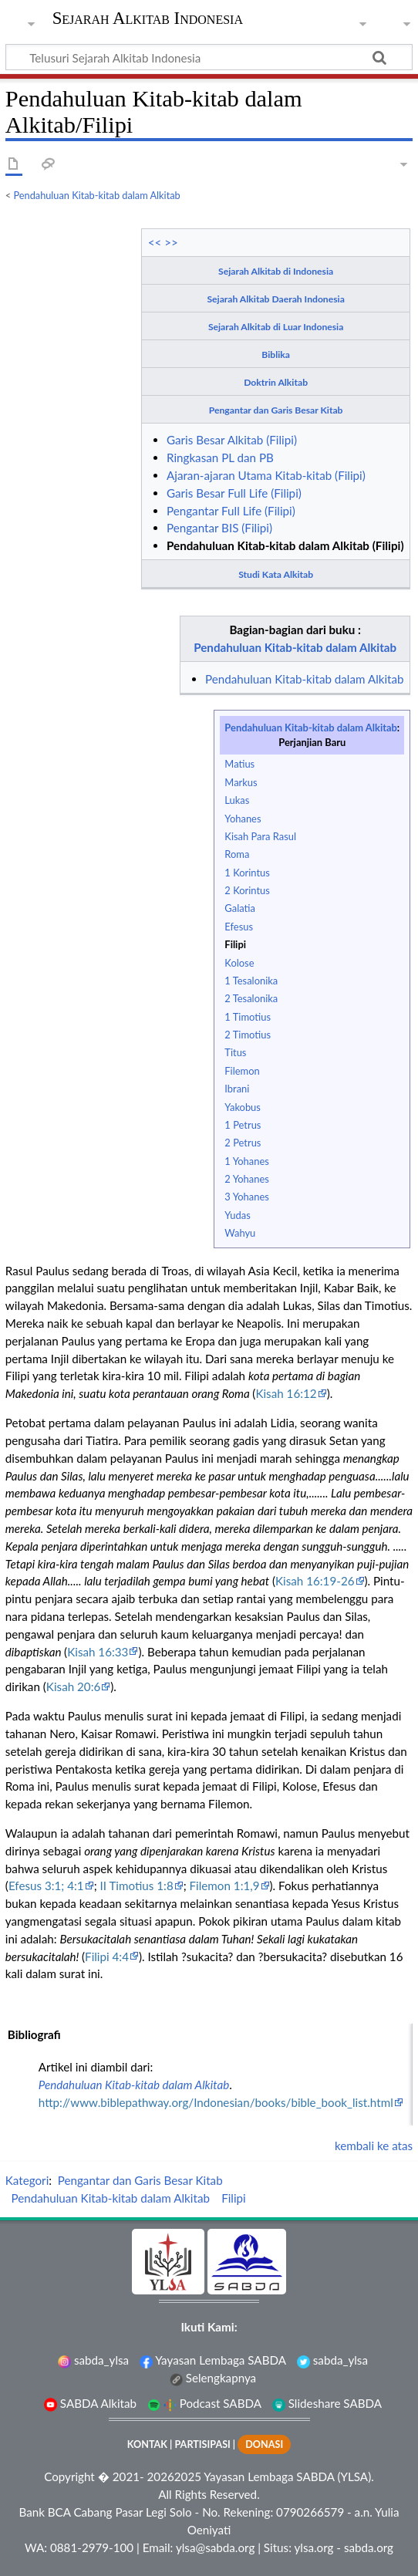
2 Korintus (246, 890)
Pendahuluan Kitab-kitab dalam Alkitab (97, 195)
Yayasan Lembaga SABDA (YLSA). (288, 2476)
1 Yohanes (246, 1161)
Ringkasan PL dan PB (220, 457)
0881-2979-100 (91, 2547)
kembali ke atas (374, 2145)
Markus (240, 782)
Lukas (236, 800)
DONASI (264, 2444)
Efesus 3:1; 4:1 (46, 1885)
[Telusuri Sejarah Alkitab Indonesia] (209, 57)
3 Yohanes (246, 1196)
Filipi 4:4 (107, 1956)
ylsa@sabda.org (215, 2547)
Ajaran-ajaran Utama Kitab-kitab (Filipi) (266, 475)
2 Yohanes (246, 1179)
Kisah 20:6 (73, 1686)
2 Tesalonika (251, 998)
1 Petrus (242, 1125)
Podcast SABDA (204, 2403)
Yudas (237, 1215)
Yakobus (242, 1107)
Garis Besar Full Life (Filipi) (234, 493)
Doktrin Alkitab (276, 382)
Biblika (275, 354)
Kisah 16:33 (97, 1652)
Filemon (241, 1071)
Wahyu (239, 1233)
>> (171, 242)
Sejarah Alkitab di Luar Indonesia (275, 327)
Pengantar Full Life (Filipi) (231, 511)
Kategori (27, 2180)
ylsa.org (313, 2547)
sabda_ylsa (93, 2360)
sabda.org (368, 2547)
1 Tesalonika (251, 980)
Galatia (239, 908)
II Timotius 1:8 (137, 1885)
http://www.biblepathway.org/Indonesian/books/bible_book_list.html (216, 2102)
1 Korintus (246, 872)
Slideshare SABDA (327, 2403)
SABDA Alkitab (90, 2403)
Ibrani (236, 1088)
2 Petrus (242, 1142)
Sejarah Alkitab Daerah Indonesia (275, 299)
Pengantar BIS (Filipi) (219, 528)
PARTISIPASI (202, 2444)
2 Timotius (247, 1034)
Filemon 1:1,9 (225, 1885)
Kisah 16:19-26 (314, 1581)
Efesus (238, 926)
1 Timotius (247, 1017)
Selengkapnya (213, 2378)
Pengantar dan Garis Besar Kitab (276, 410)
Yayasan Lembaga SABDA (213, 2360)
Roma (236, 854)
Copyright (69, 2476)
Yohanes (242, 818)
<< (155, 242)
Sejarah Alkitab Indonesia (147, 20)
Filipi (235, 944)
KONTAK (147, 2444)
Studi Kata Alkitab (275, 574)
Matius (239, 764)
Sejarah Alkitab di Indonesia (275, 271)
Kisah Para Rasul (260, 836)
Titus (235, 1052)
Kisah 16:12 (285, 1393)
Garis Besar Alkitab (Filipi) (232, 440)
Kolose (239, 963)
